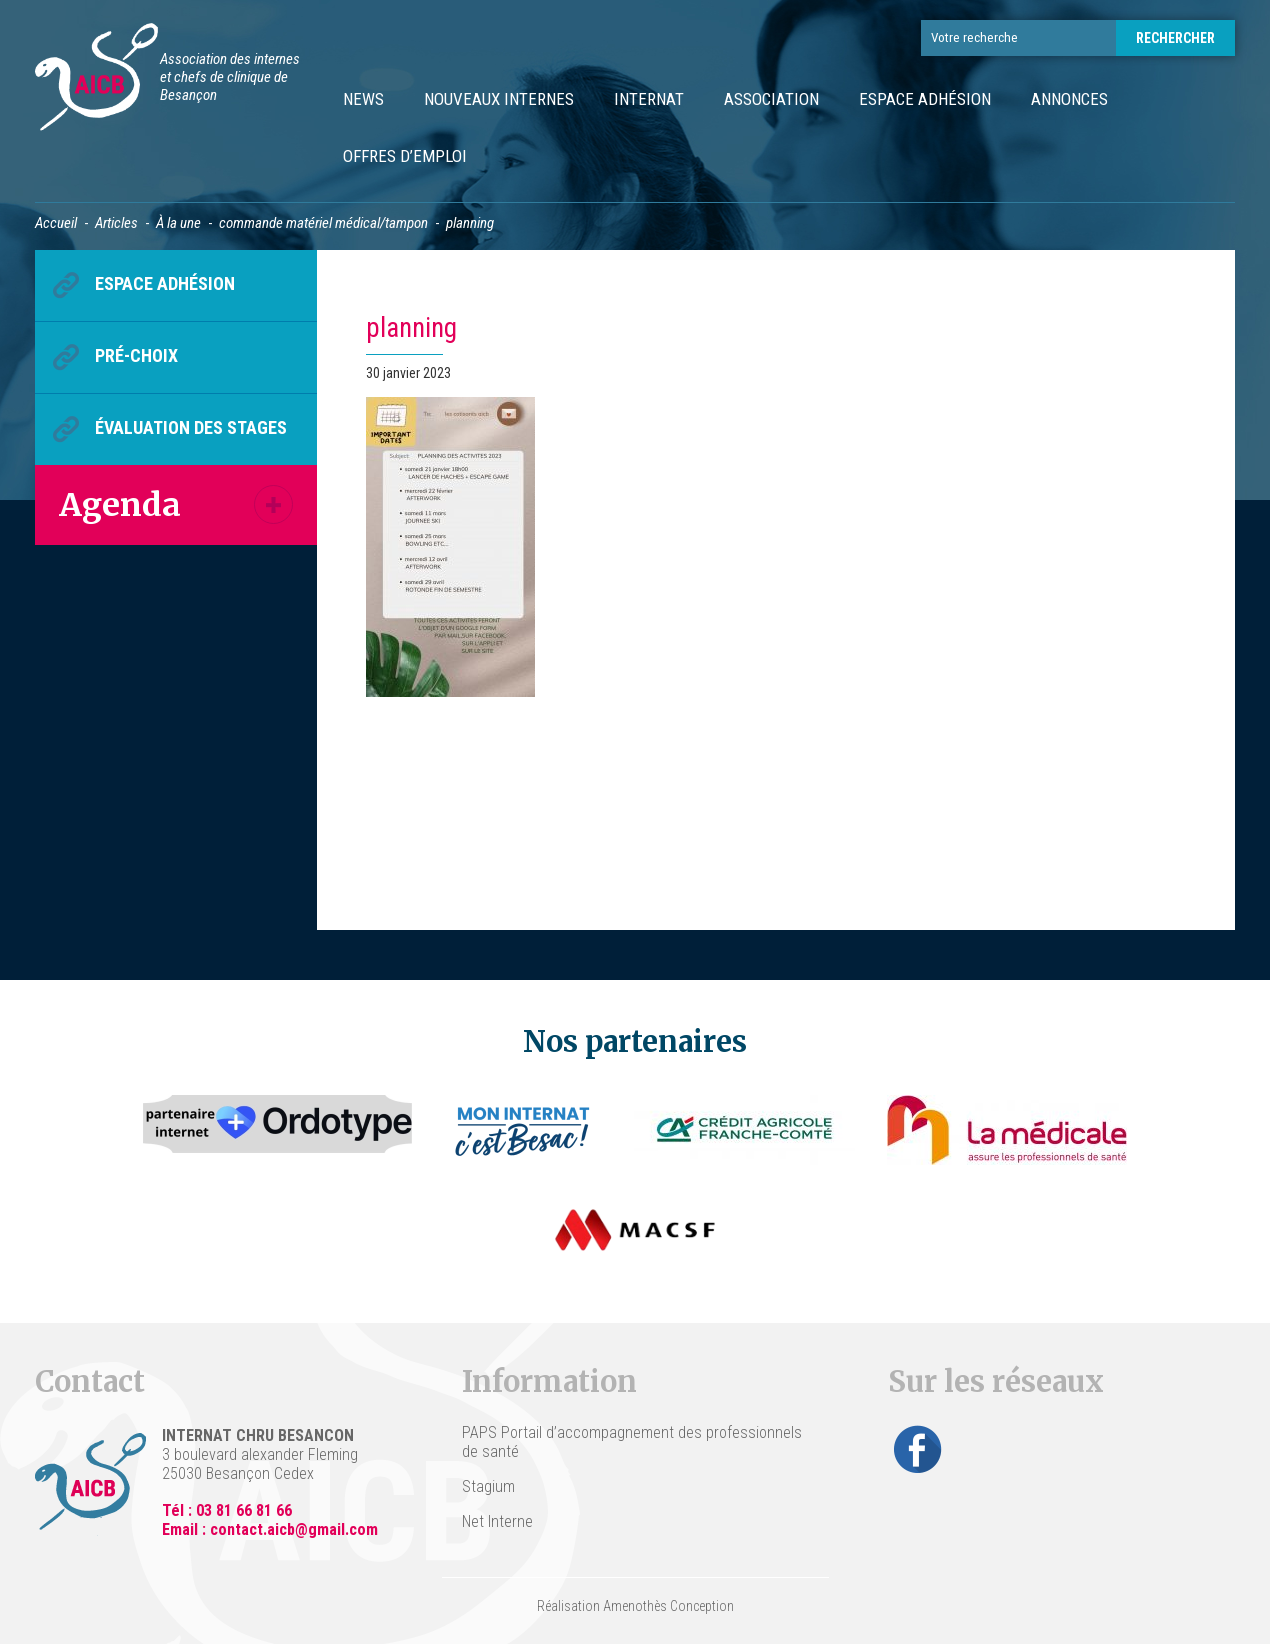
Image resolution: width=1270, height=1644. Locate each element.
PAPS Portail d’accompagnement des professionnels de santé (632, 1442)
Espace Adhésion (925, 99)
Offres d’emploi (405, 156)
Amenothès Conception (668, 1606)
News (363, 99)
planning (411, 328)
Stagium (488, 1486)
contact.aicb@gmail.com (294, 1529)
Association (771, 99)
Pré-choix (136, 355)
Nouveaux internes (499, 99)
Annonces (1069, 99)
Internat (649, 99)
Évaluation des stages (191, 427)
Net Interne (497, 1521)
